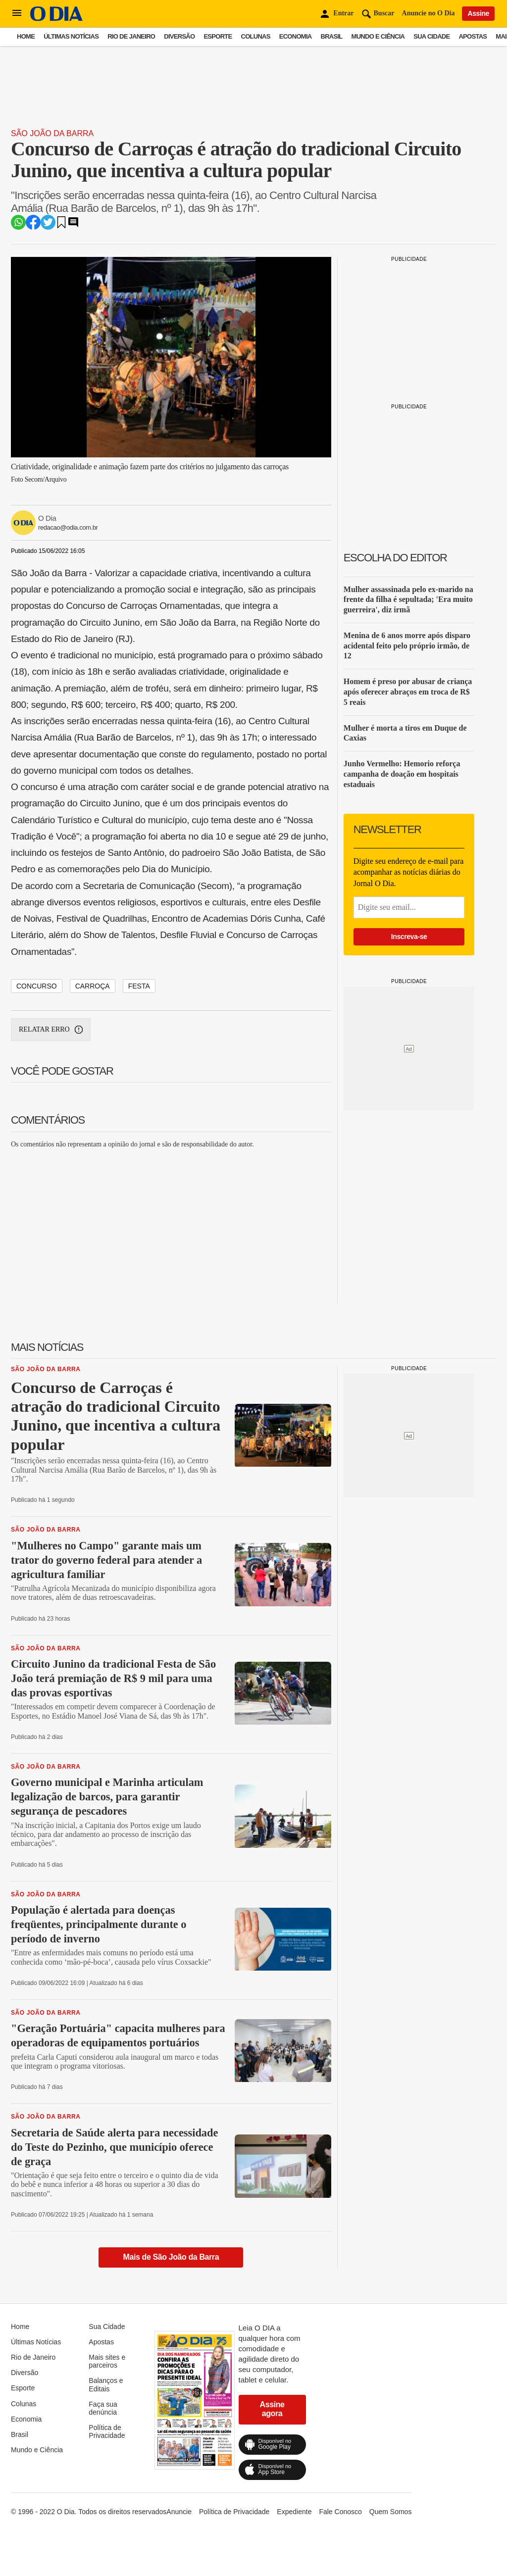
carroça (92, 986)
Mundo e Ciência (378, 36)
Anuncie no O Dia (428, 13)
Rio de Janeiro (131, 36)
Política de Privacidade (107, 2431)
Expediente (294, 2512)
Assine (478, 13)
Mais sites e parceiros (107, 2361)
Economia (295, 36)
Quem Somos (390, 2512)
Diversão (179, 36)
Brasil (332, 36)
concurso (36, 986)
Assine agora (271, 2409)
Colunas (255, 36)
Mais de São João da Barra (171, 2257)
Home (26, 36)
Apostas (472, 36)
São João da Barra (52, 133)
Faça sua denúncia (103, 2408)
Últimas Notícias (71, 36)
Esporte (217, 36)
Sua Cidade (431, 36)
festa (139, 986)
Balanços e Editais (106, 2384)
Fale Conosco (340, 2512)
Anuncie (179, 2512)
